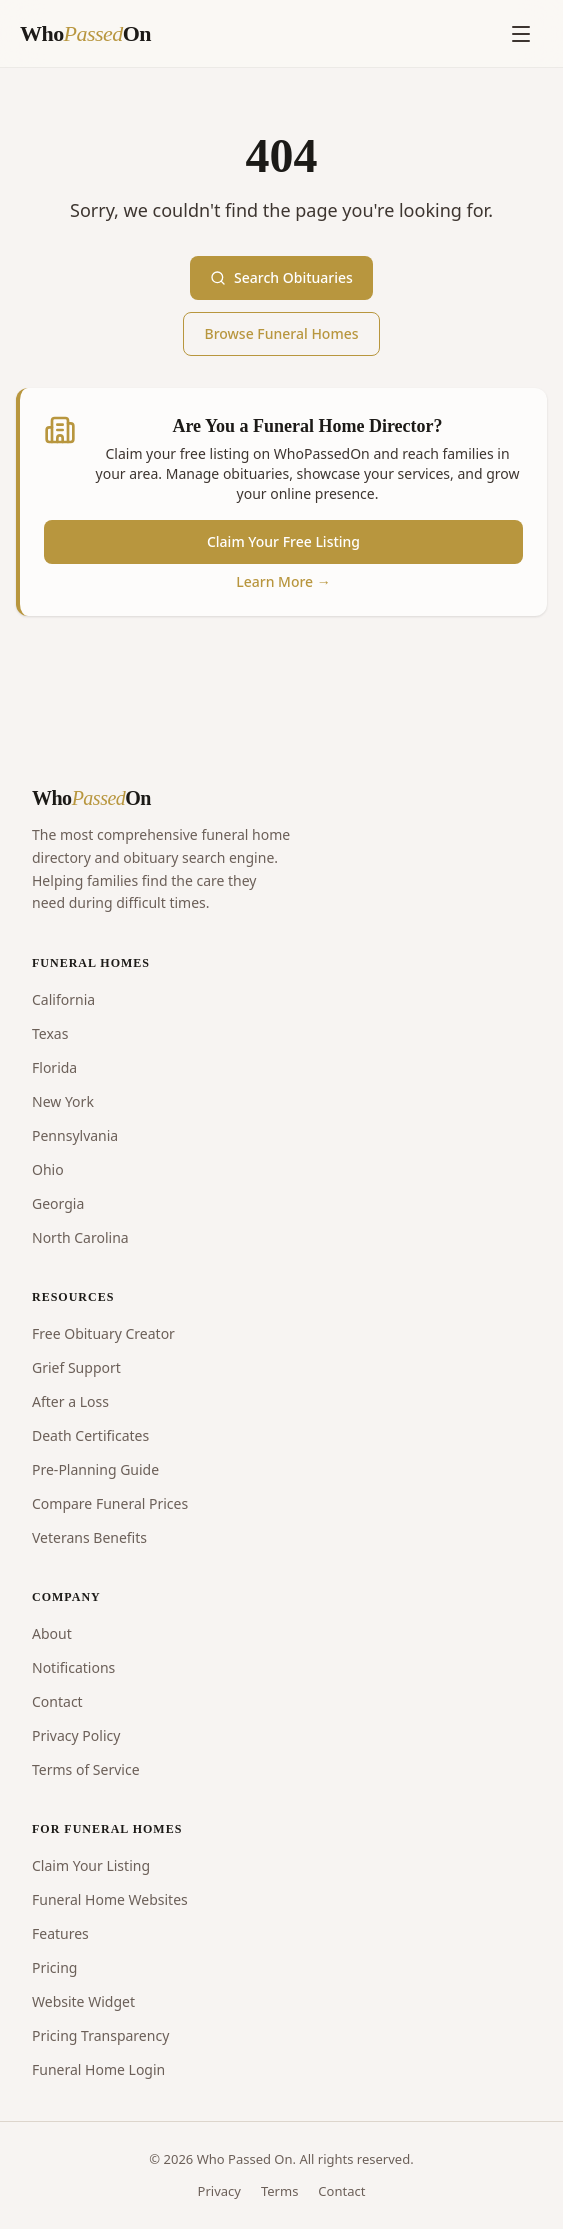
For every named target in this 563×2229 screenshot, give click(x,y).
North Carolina (80, 1237)
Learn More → (283, 581)
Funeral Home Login (98, 2069)
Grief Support (76, 1367)
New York (63, 1101)
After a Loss (70, 1401)
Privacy (219, 2191)
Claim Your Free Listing (283, 541)
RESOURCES (73, 1297)
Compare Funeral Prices (110, 1503)
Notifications (73, 1667)
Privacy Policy (76, 1735)
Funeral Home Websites (110, 1899)
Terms (279, 2191)
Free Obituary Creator (103, 1333)
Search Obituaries (281, 277)
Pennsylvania (75, 1135)
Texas (50, 1033)
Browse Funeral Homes (281, 333)
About (52, 1633)
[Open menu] (521, 34)
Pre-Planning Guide (95, 1469)
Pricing (54, 1967)
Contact (57, 1701)
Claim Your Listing (91, 1865)
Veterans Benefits (89, 1537)
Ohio (48, 1169)
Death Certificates (90, 1435)
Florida (54, 1067)
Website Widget (83, 2001)
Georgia (58, 1203)
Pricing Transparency (100, 2035)
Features (60, 1933)
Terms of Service (86, 1769)
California (63, 999)
